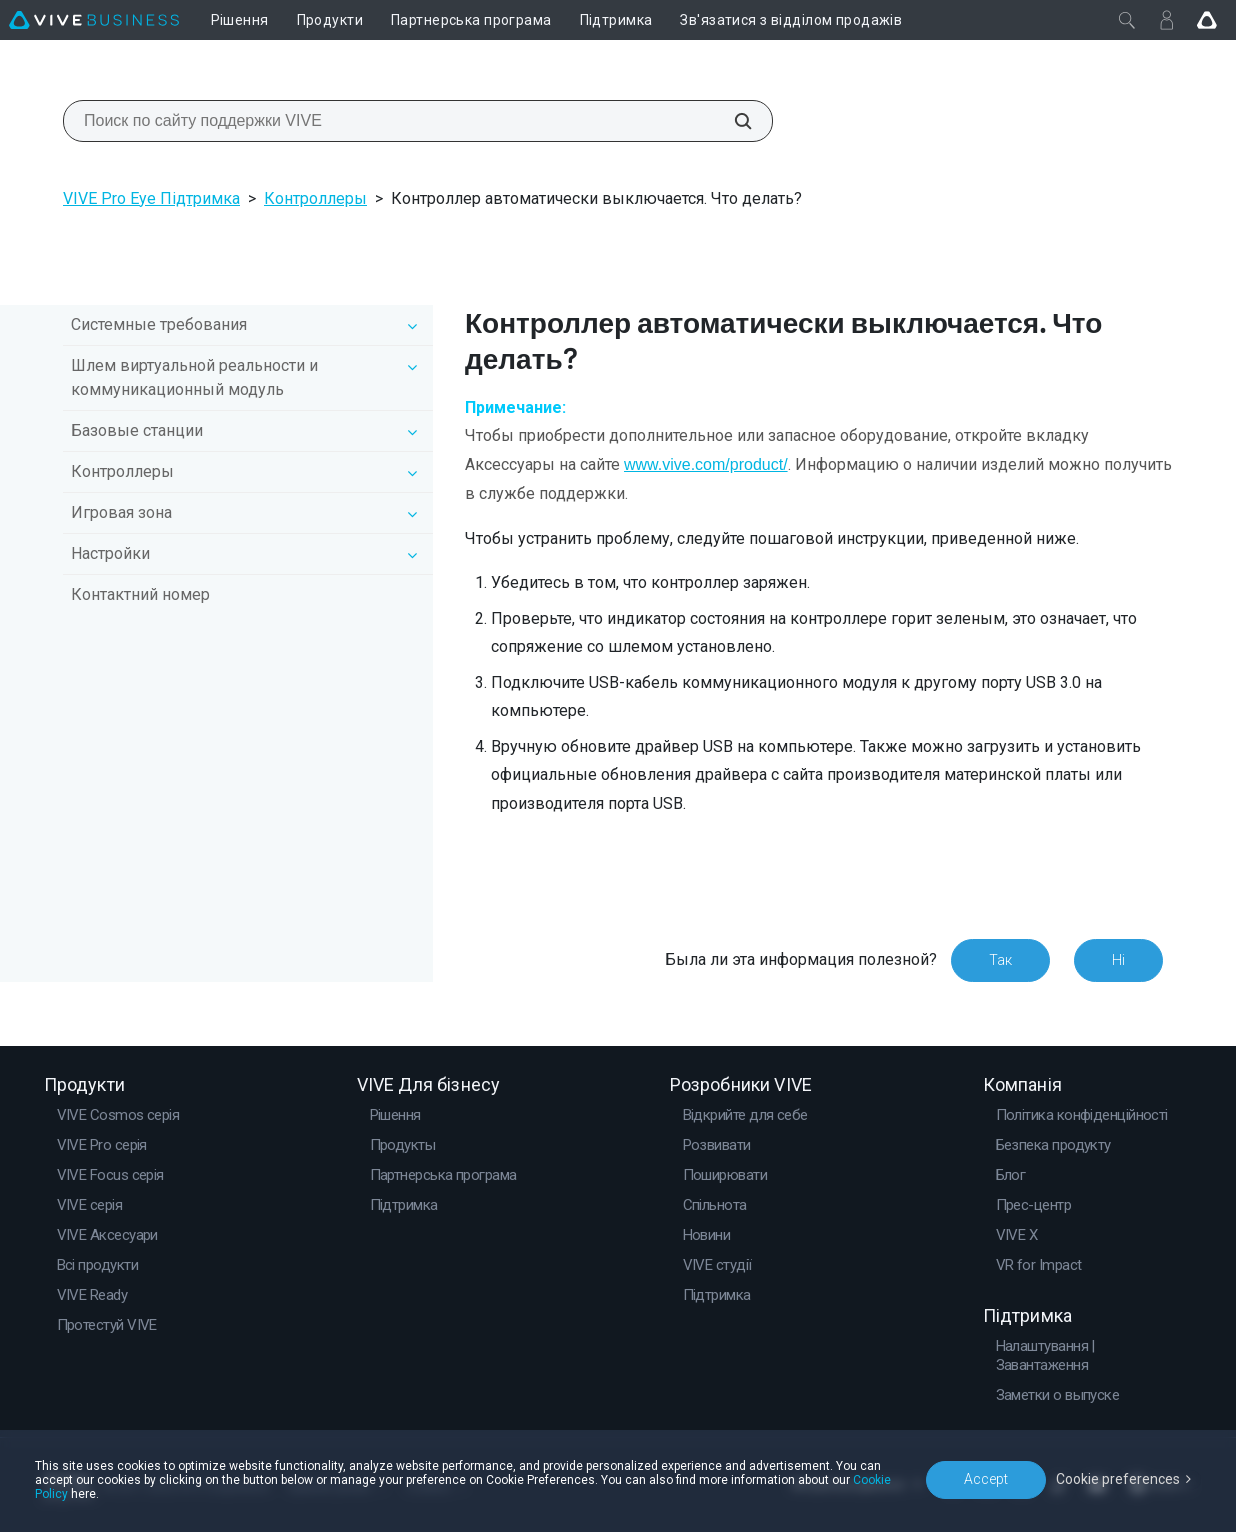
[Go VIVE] (1207, 20)
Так (1000, 960)
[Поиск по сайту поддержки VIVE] (732, 121)
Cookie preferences (1118, 1479)
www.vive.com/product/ (706, 464)
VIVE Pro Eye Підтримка (151, 198)
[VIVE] (94, 20)
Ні (1118, 960)
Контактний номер (140, 594)
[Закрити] (1127, 20)
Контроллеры (315, 198)
